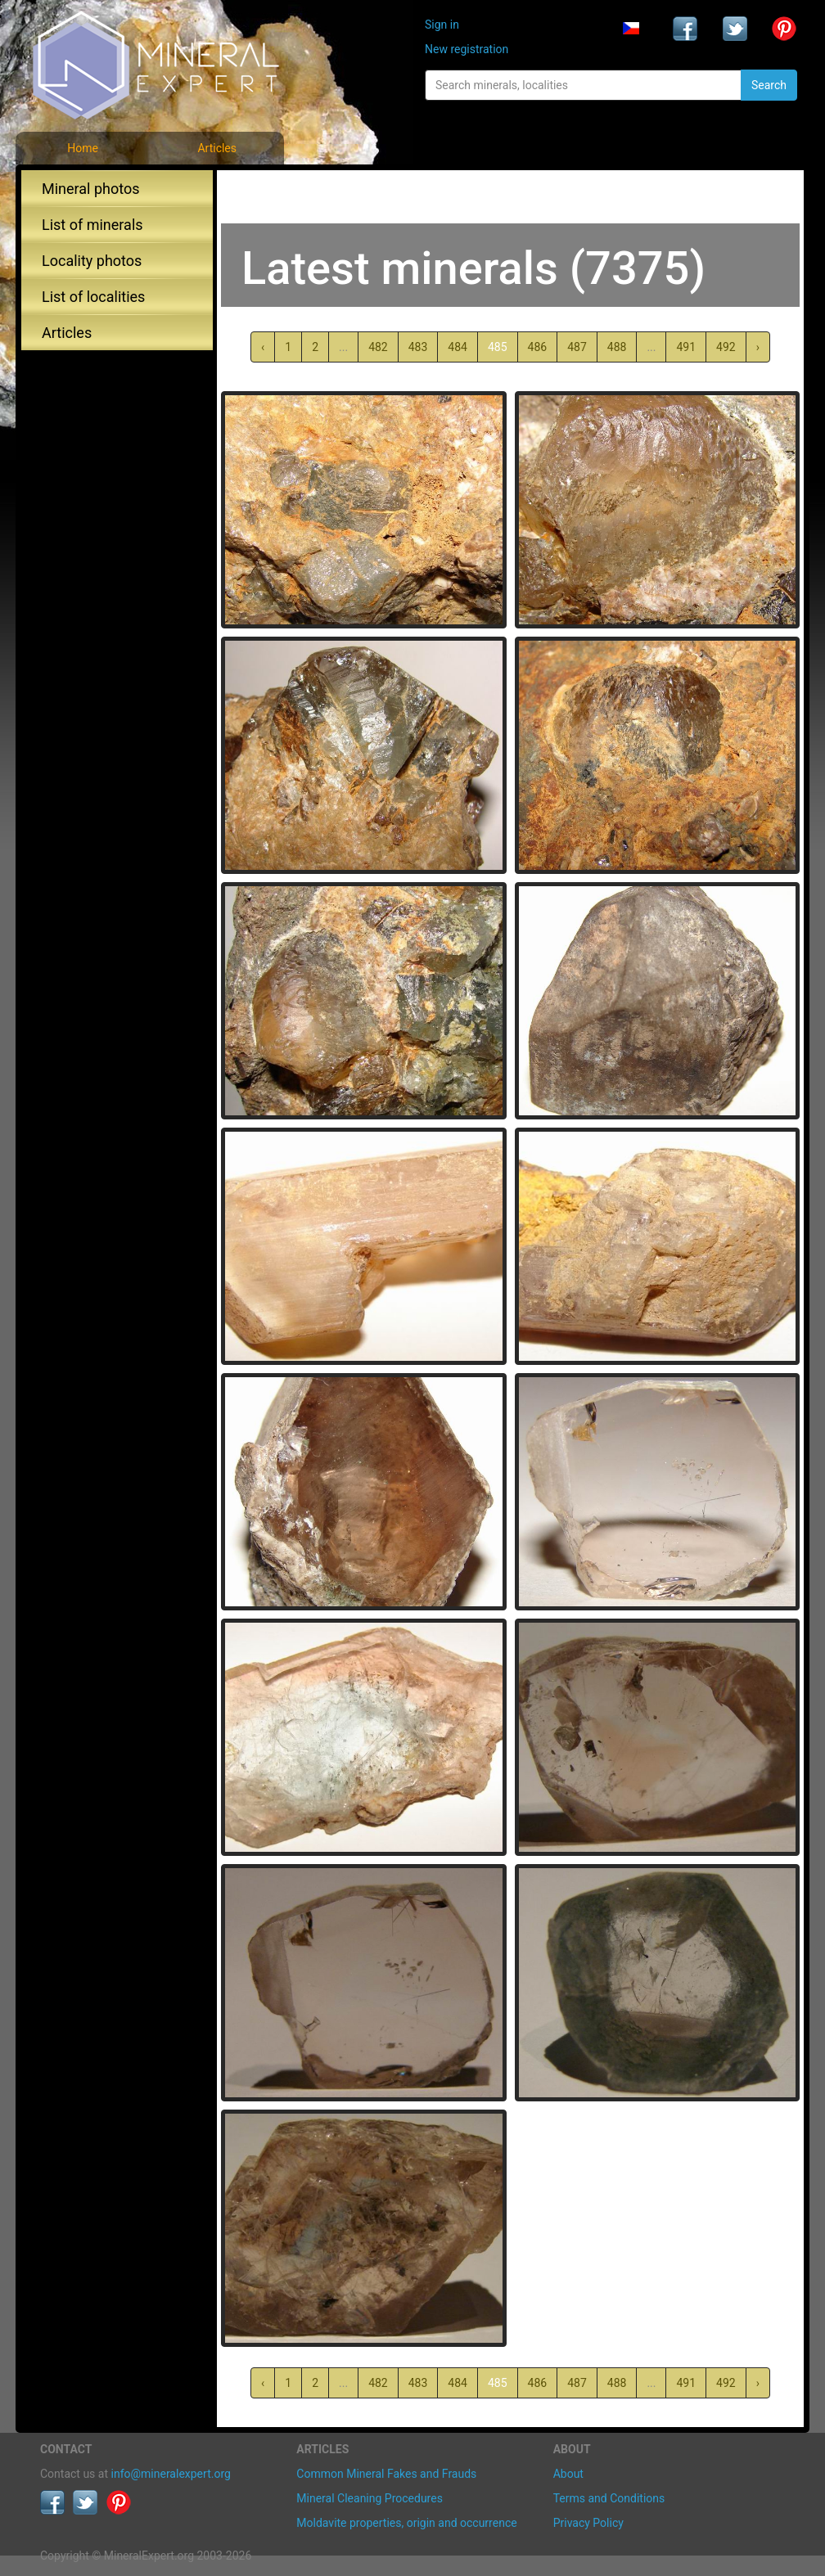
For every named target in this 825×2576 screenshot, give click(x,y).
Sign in (442, 24)
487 (577, 347)
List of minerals (92, 224)
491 (686, 347)
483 (418, 347)
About (568, 2473)
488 (617, 347)
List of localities (93, 296)
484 (457, 347)
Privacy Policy (588, 2522)
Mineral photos (91, 188)
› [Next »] (758, 347)
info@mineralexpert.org (171, 2473)
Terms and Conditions (609, 2498)
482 (378, 347)
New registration (466, 49)
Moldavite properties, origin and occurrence (406, 2522)
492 (726, 347)
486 (538, 347)
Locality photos (92, 260)
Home (82, 148)
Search (769, 85)
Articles (217, 148)
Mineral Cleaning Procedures (369, 2498)
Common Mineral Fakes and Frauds (386, 2473)
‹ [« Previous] (262, 347)
